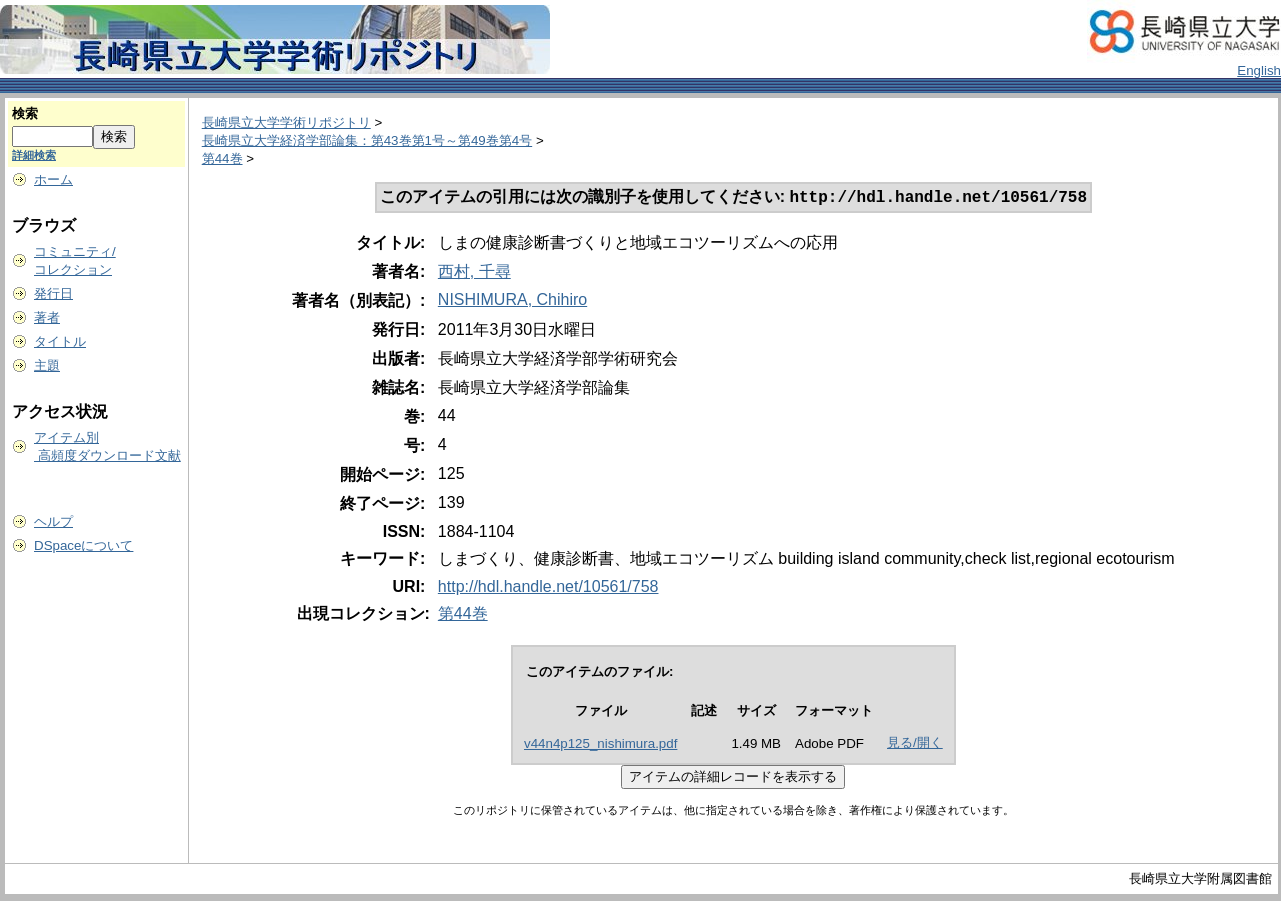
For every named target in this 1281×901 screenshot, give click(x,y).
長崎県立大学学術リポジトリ (286, 122)
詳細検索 (34, 155)
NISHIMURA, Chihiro (512, 301)
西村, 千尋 (474, 273)
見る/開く (915, 744)
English (1259, 70)
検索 (25, 113)
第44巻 (222, 158)
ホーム (53, 179)
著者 (47, 317)
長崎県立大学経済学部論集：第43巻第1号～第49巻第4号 (367, 140)
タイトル (60, 341)
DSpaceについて (83, 545)
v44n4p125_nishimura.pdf (600, 745)
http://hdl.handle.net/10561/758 (548, 588)
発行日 (53, 293)
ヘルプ (53, 521)
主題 (47, 365)
